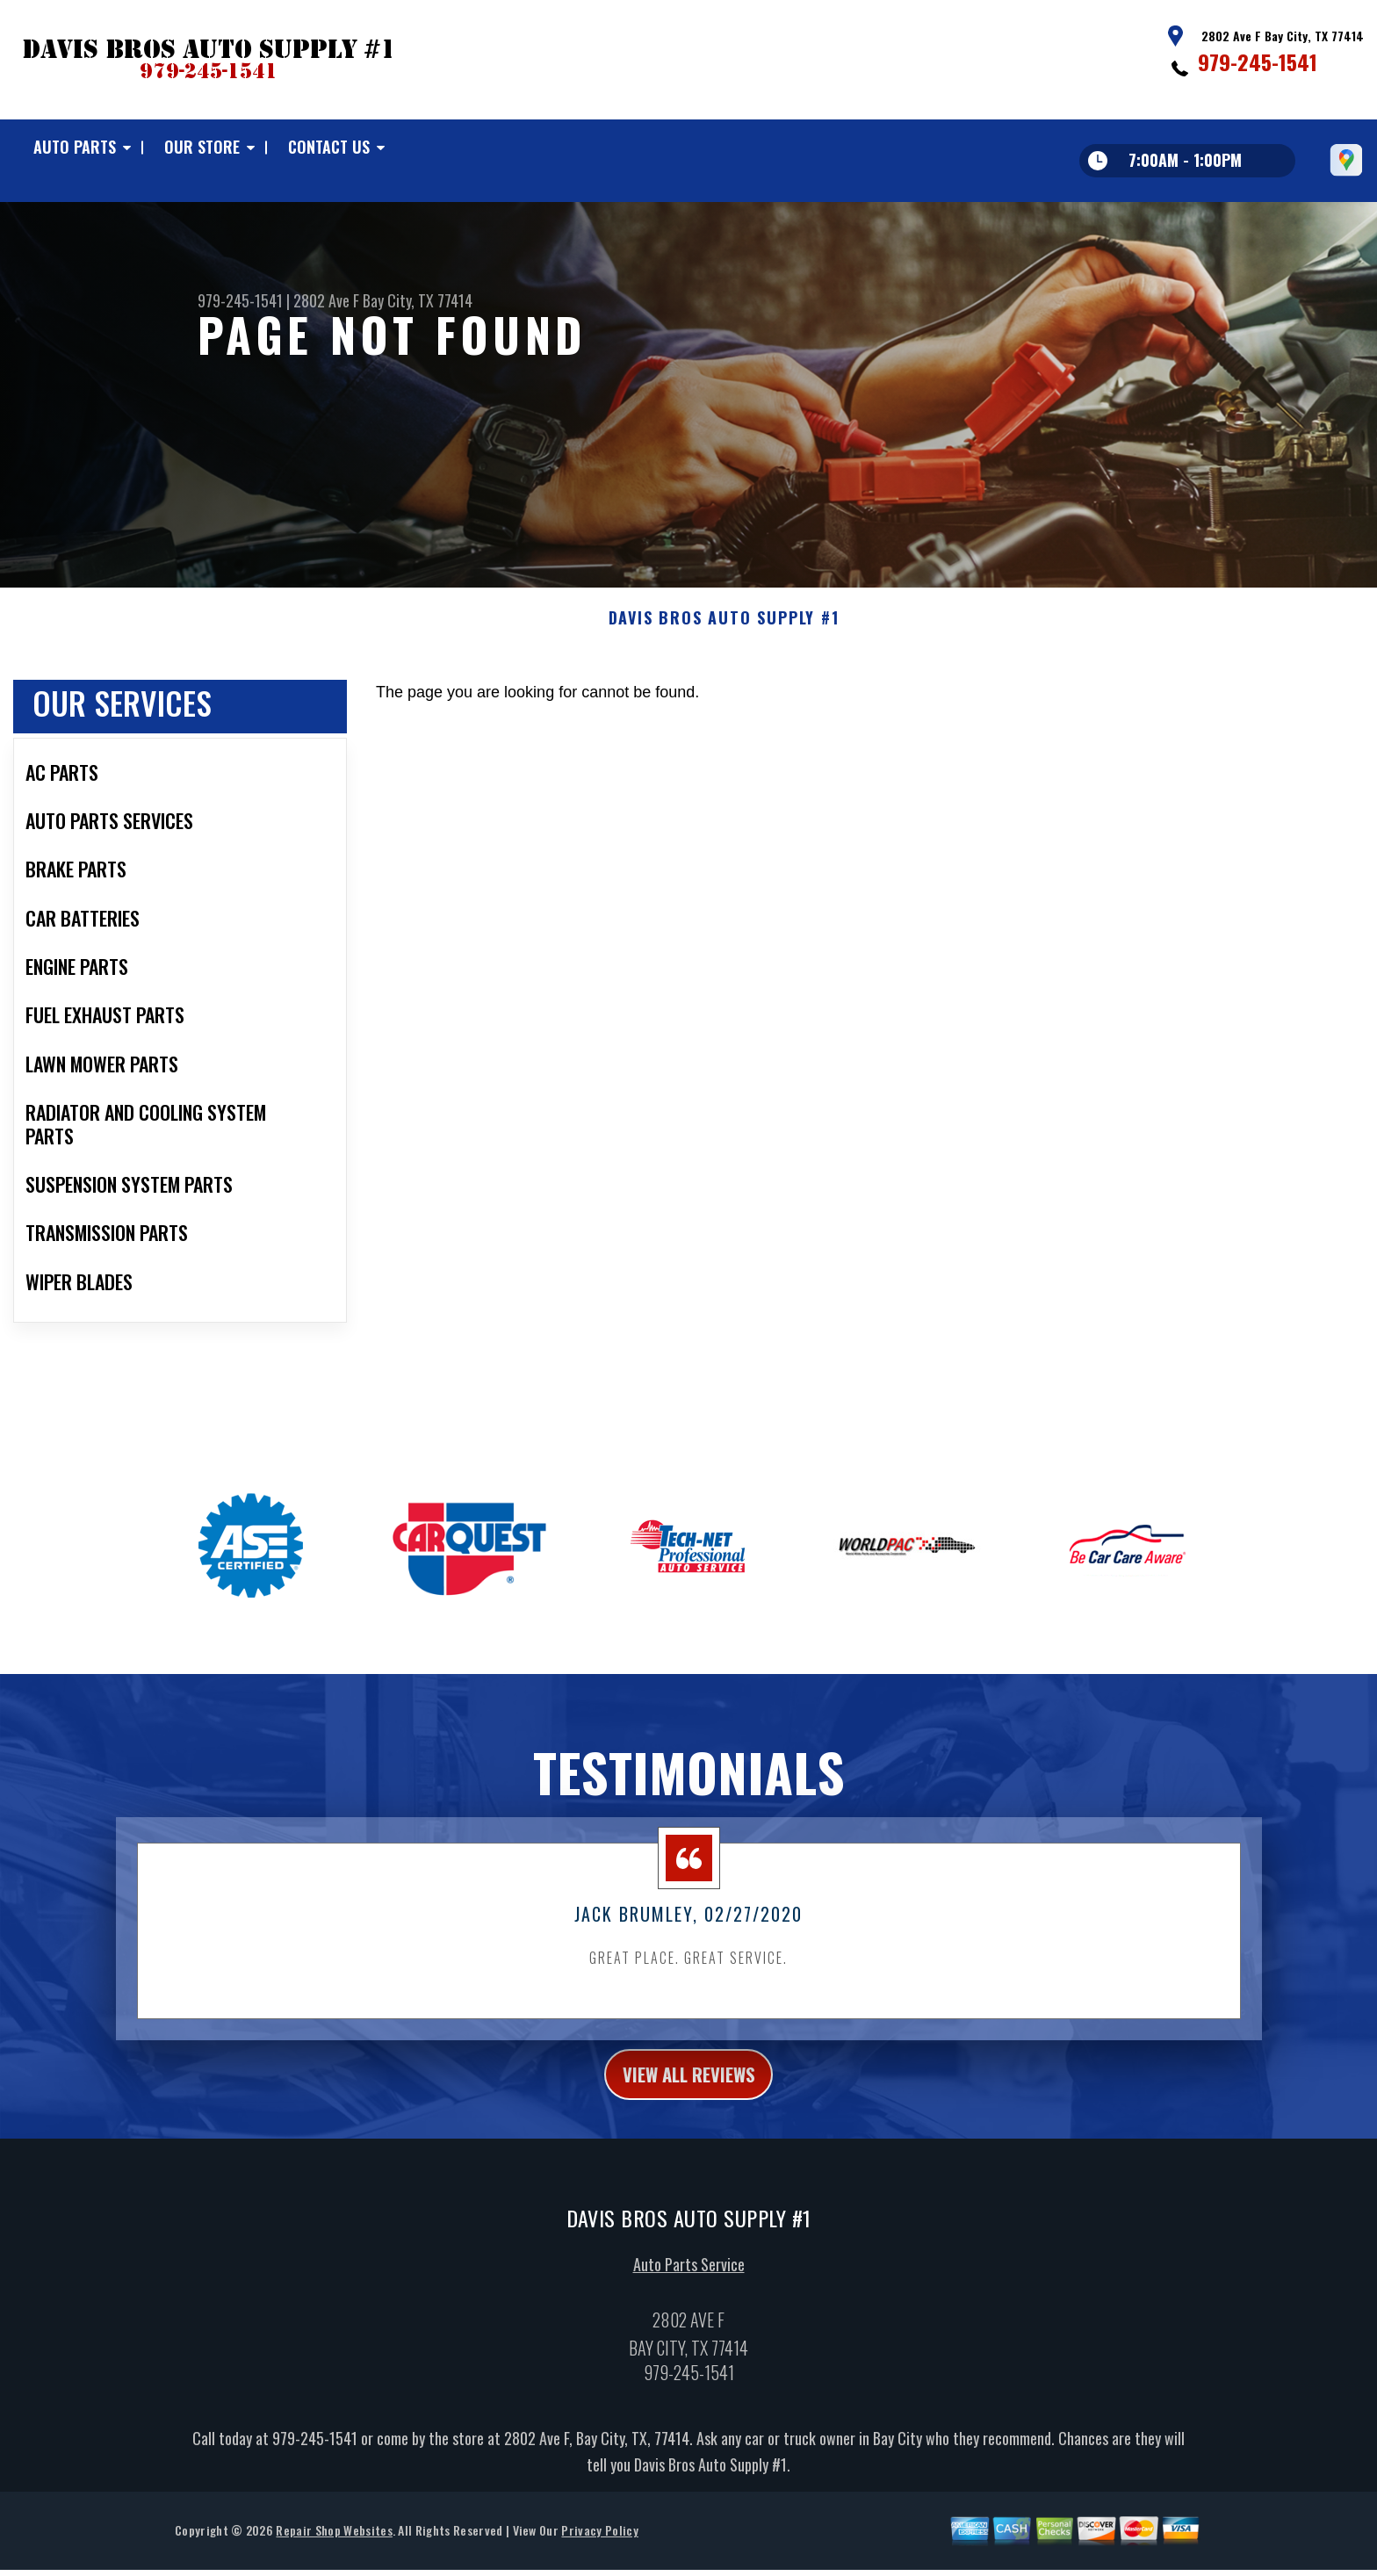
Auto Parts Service (689, 2296)
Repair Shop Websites (334, 2562)
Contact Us (329, 146)
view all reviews (689, 2102)
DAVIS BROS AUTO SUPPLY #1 (724, 643)
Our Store (202, 146)
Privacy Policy (599, 2562)
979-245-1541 (1257, 61)
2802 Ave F (326, 300)
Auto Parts (74, 146)
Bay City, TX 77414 (417, 300)
